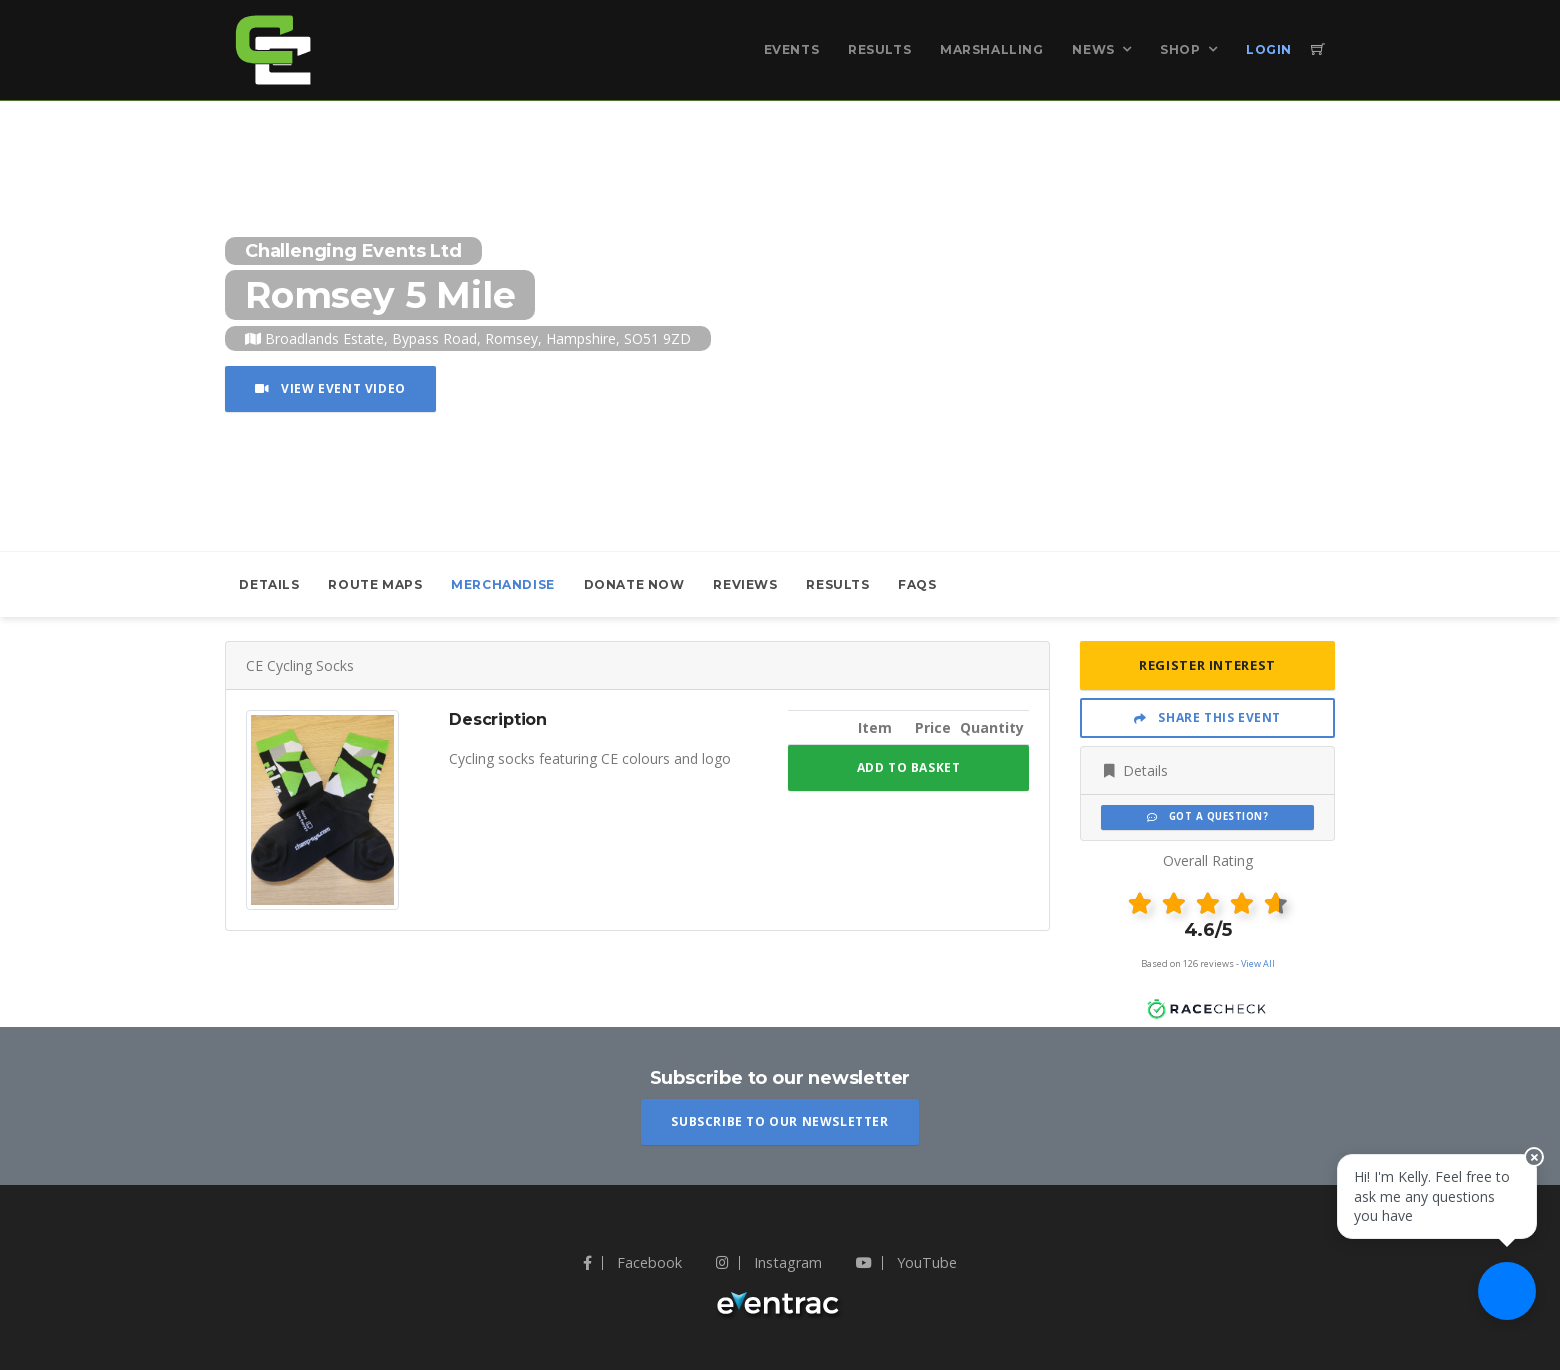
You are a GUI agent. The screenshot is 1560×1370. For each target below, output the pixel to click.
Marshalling (992, 49)
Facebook (632, 1262)
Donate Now (634, 584)
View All (1258, 963)
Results (879, 49)
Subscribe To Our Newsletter (779, 1121)
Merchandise (503, 584)
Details (269, 584)
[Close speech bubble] (1527, 1178)
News (1093, 49)
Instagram (769, 1262)
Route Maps (375, 584)
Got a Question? (1207, 816)
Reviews (745, 584)
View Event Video (330, 388)
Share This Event (1207, 717)
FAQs (917, 584)
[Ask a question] (1500, 1310)
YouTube (906, 1262)
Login (1269, 49)
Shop (1180, 49)
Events (792, 49)
